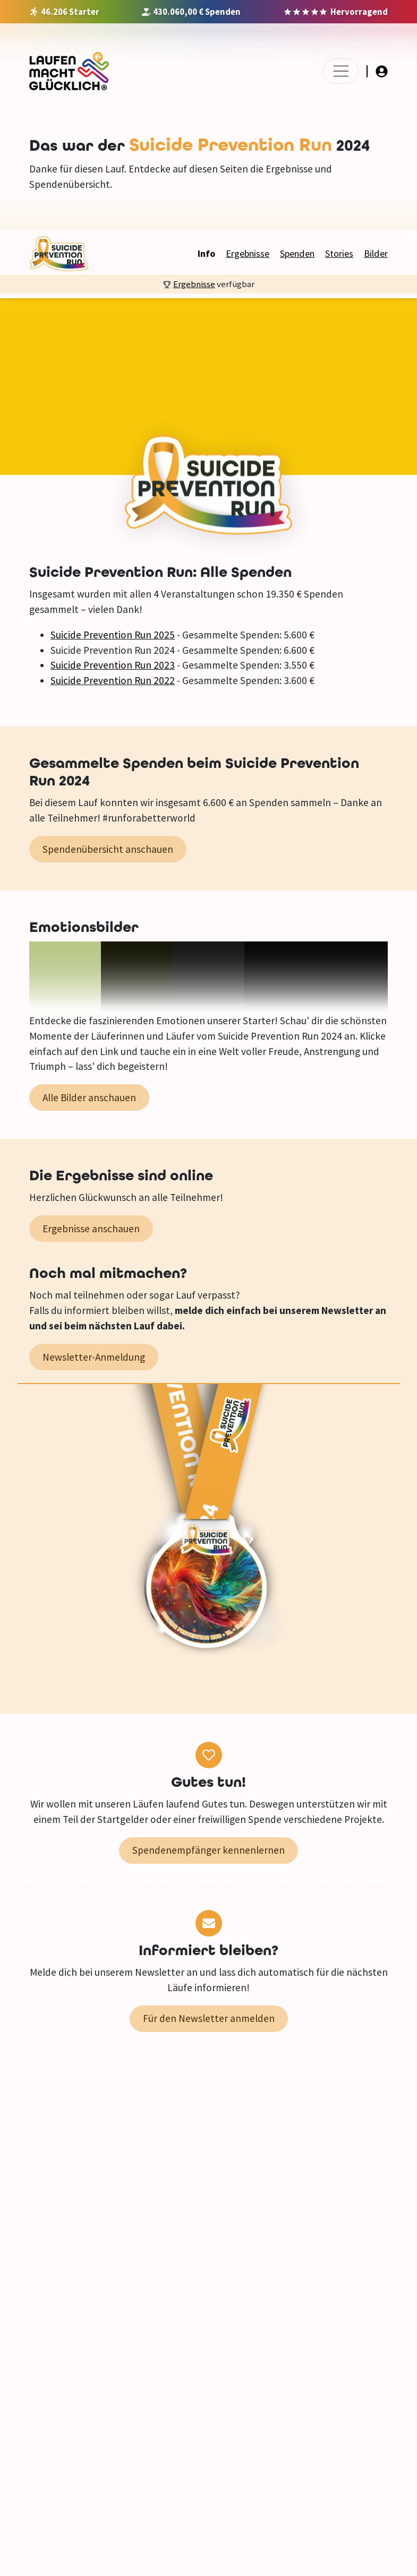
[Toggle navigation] (341, 71)
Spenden (297, 253)
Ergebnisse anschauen (91, 1228)
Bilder (376, 253)
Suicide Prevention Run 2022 (112, 680)
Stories (339, 253)
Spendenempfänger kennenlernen (208, 1850)
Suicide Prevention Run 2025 (112, 634)
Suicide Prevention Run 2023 (112, 665)
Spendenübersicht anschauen (107, 849)
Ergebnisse (247, 253)
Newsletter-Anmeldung (93, 1357)
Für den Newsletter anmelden (209, 2018)
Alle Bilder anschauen (89, 1097)
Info (206, 253)
